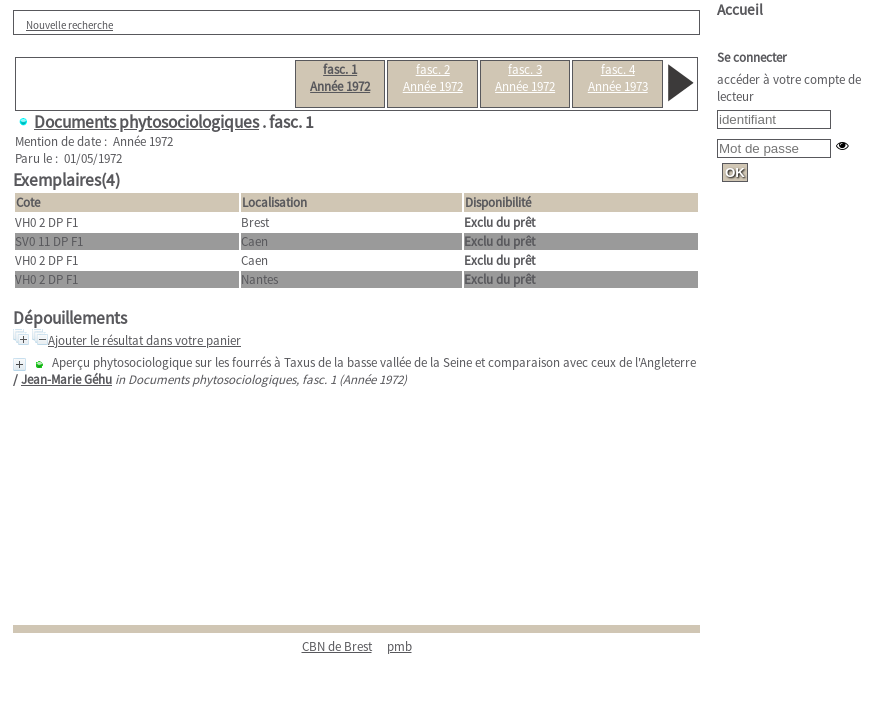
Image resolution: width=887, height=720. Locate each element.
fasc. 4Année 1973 (618, 78)
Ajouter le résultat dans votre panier (144, 340)
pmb (399, 646)
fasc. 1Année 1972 (340, 78)
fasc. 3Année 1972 (525, 78)
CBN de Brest (337, 646)
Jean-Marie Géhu (66, 379)
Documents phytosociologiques (146, 122)
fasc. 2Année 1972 (433, 78)
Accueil (740, 9)
